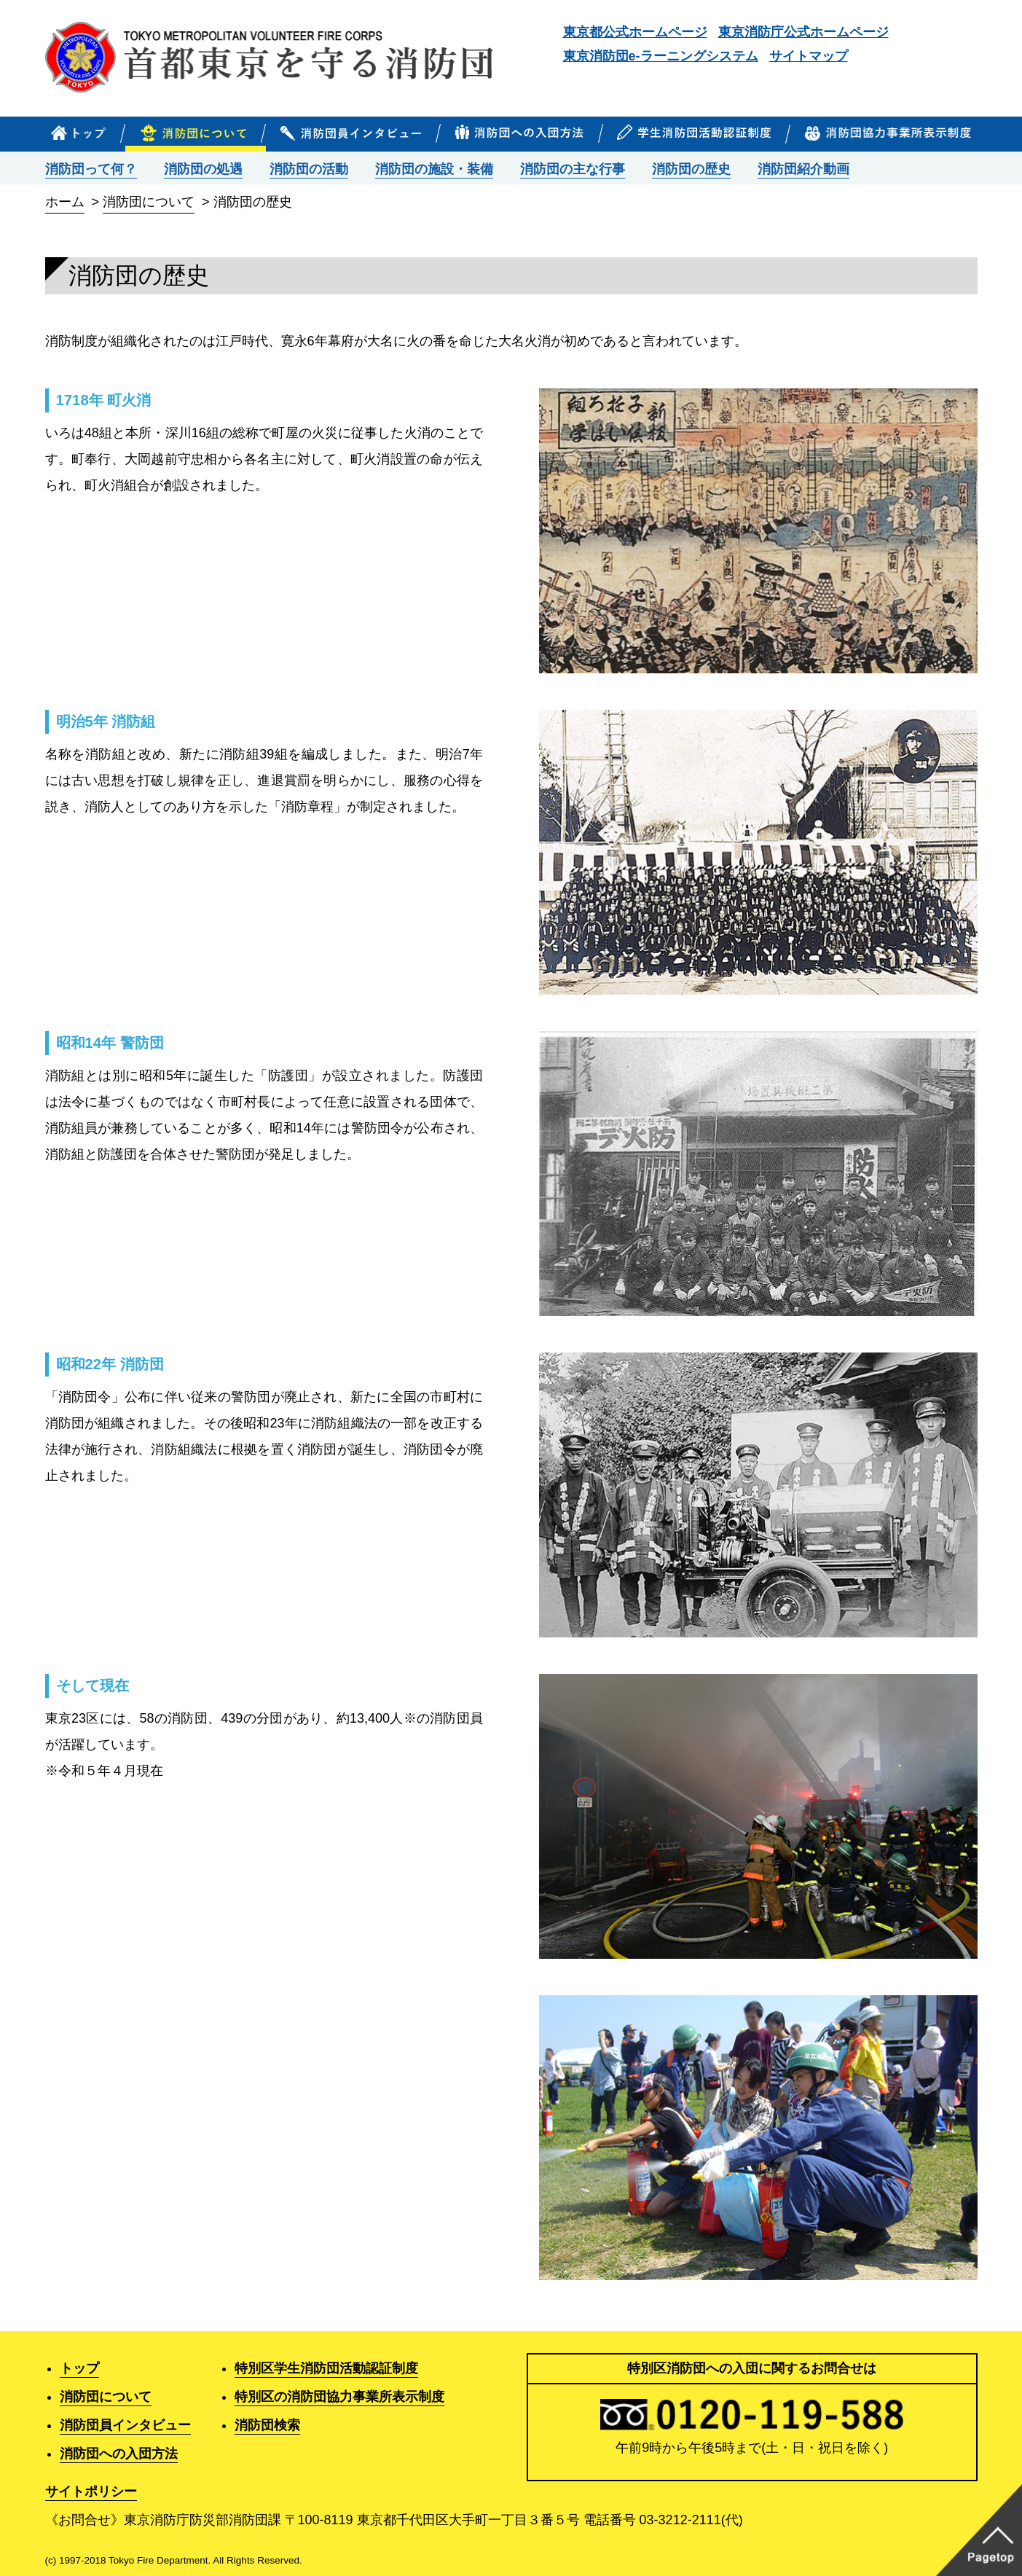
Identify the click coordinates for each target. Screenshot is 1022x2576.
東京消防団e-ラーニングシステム (660, 56)
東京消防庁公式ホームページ (803, 32)
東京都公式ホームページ (635, 32)
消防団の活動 (309, 169)
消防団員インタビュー (125, 2425)
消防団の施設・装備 (434, 169)
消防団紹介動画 (803, 169)
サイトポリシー (91, 2491)
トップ (79, 2368)
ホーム (64, 202)
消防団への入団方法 (119, 2453)
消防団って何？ (91, 169)
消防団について (148, 202)
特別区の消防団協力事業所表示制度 (339, 2396)
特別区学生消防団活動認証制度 (326, 2368)
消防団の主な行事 (572, 169)
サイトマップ (808, 56)
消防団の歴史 (691, 169)
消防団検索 (267, 2425)
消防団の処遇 (203, 169)
